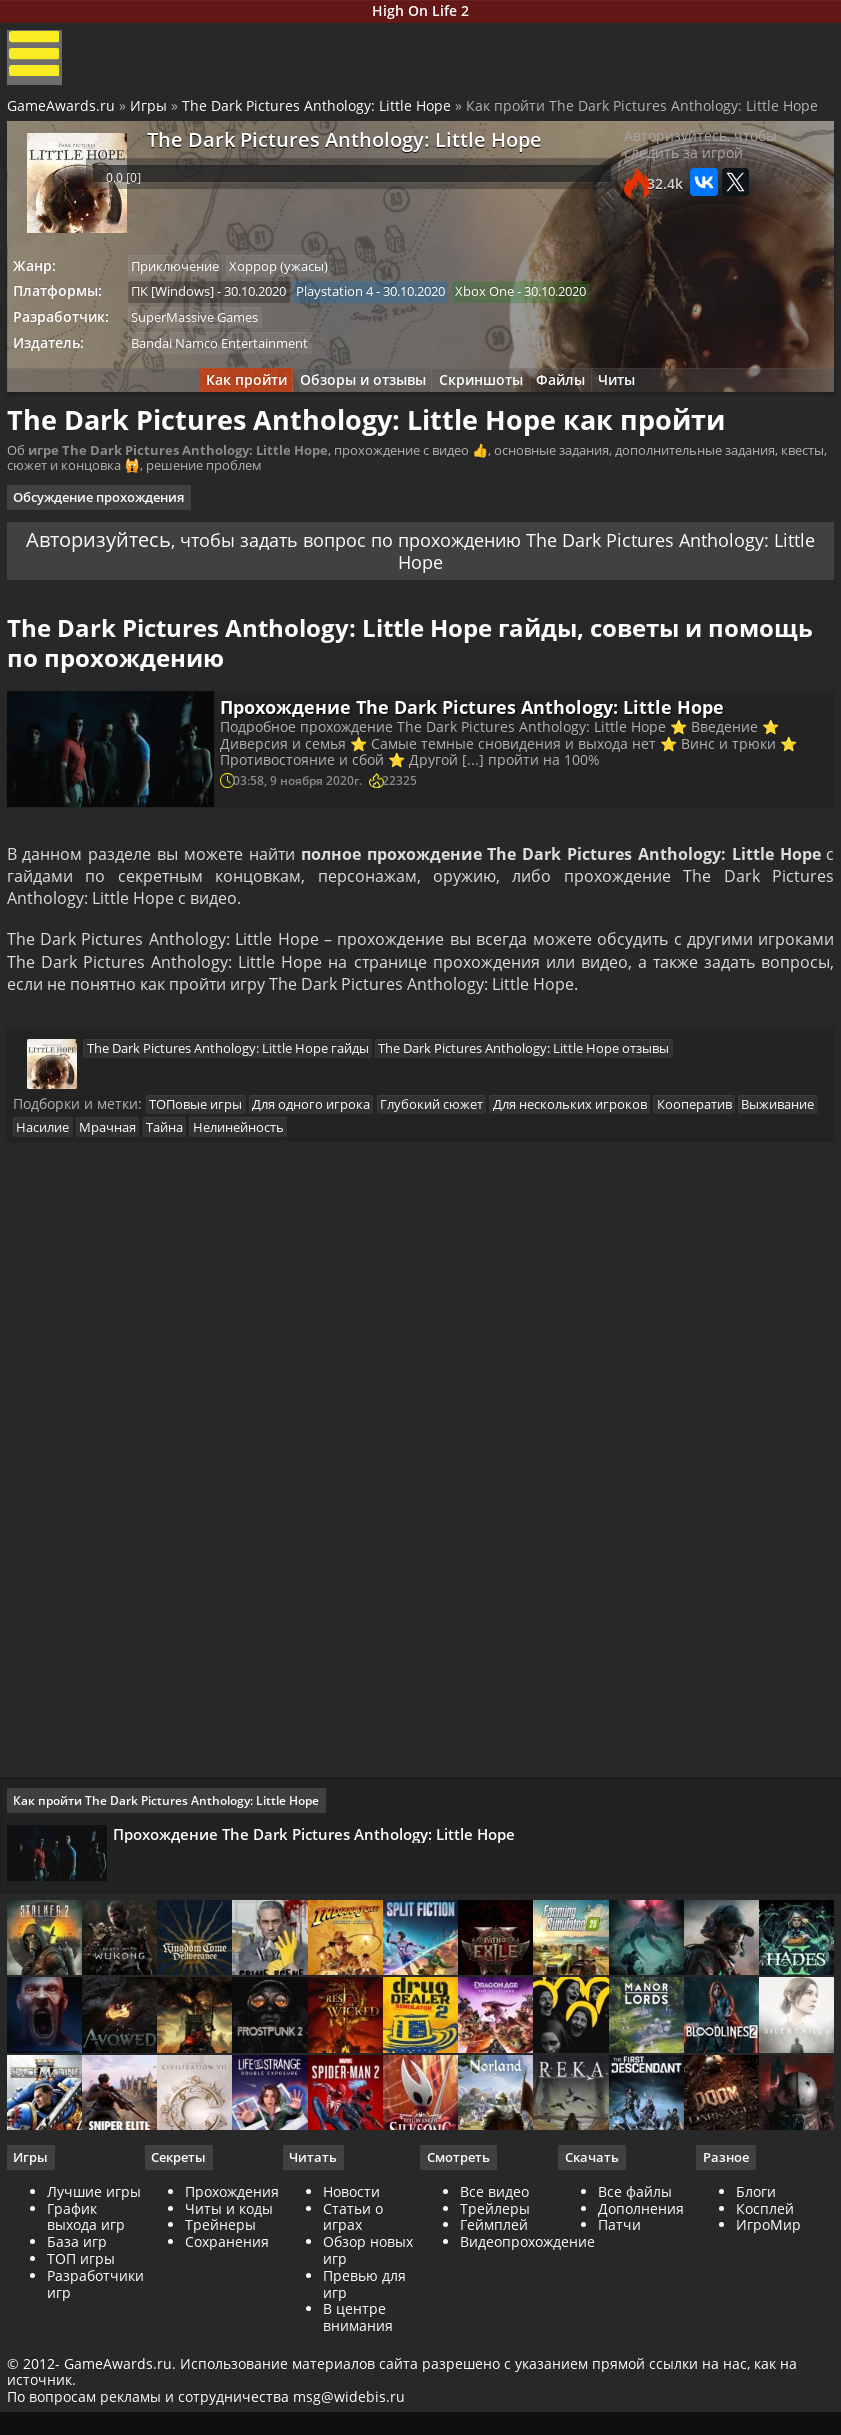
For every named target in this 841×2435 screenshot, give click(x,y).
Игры (151, 120)
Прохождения (234, 2280)
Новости (352, 2280)
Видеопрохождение (527, 2330)
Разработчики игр (98, 2373)
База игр (80, 2330)
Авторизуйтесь (143, 563)
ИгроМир (766, 2313)
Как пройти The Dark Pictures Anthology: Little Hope (173, 1869)
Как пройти (230, 404)
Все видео (494, 2280)
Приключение (185, 282)
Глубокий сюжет (451, 1162)
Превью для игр (365, 2373)
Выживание (62, 1187)
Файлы (568, 404)
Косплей (763, 2297)
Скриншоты (481, 404)
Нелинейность (351, 1187)
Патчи (618, 2313)
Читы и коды (231, 2297)
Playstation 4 (349, 309)
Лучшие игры (97, 2280)
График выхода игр (89, 2306)
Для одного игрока (326, 1162)
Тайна (272, 1187)
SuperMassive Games (204, 337)
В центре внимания (359, 2406)
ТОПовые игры (205, 1162)
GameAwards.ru (64, 120)
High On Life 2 (420, 13)
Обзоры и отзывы (355, 404)
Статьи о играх (354, 2306)
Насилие (140, 1187)
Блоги (754, 2280)
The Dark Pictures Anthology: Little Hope (319, 120)
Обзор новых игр (369, 2339)
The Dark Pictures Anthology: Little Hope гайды (227, 1102)
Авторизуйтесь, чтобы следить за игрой (696, 167)
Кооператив (724, 1162)
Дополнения (640, 2297)
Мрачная (210, 1187)
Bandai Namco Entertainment (229, 364)
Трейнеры (222, 2313)
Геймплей (494, 2313)
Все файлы (634, 2280)
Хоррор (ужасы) (293, 282)
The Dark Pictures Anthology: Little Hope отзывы (528, 1102)
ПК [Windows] (182, 309)
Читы (632, 404)
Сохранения (229, 2330)
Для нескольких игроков (595, 1162)
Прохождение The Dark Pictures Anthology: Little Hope (478, 747)
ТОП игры (84, 2347)
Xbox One (504, 309)
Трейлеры (495, 2297)
